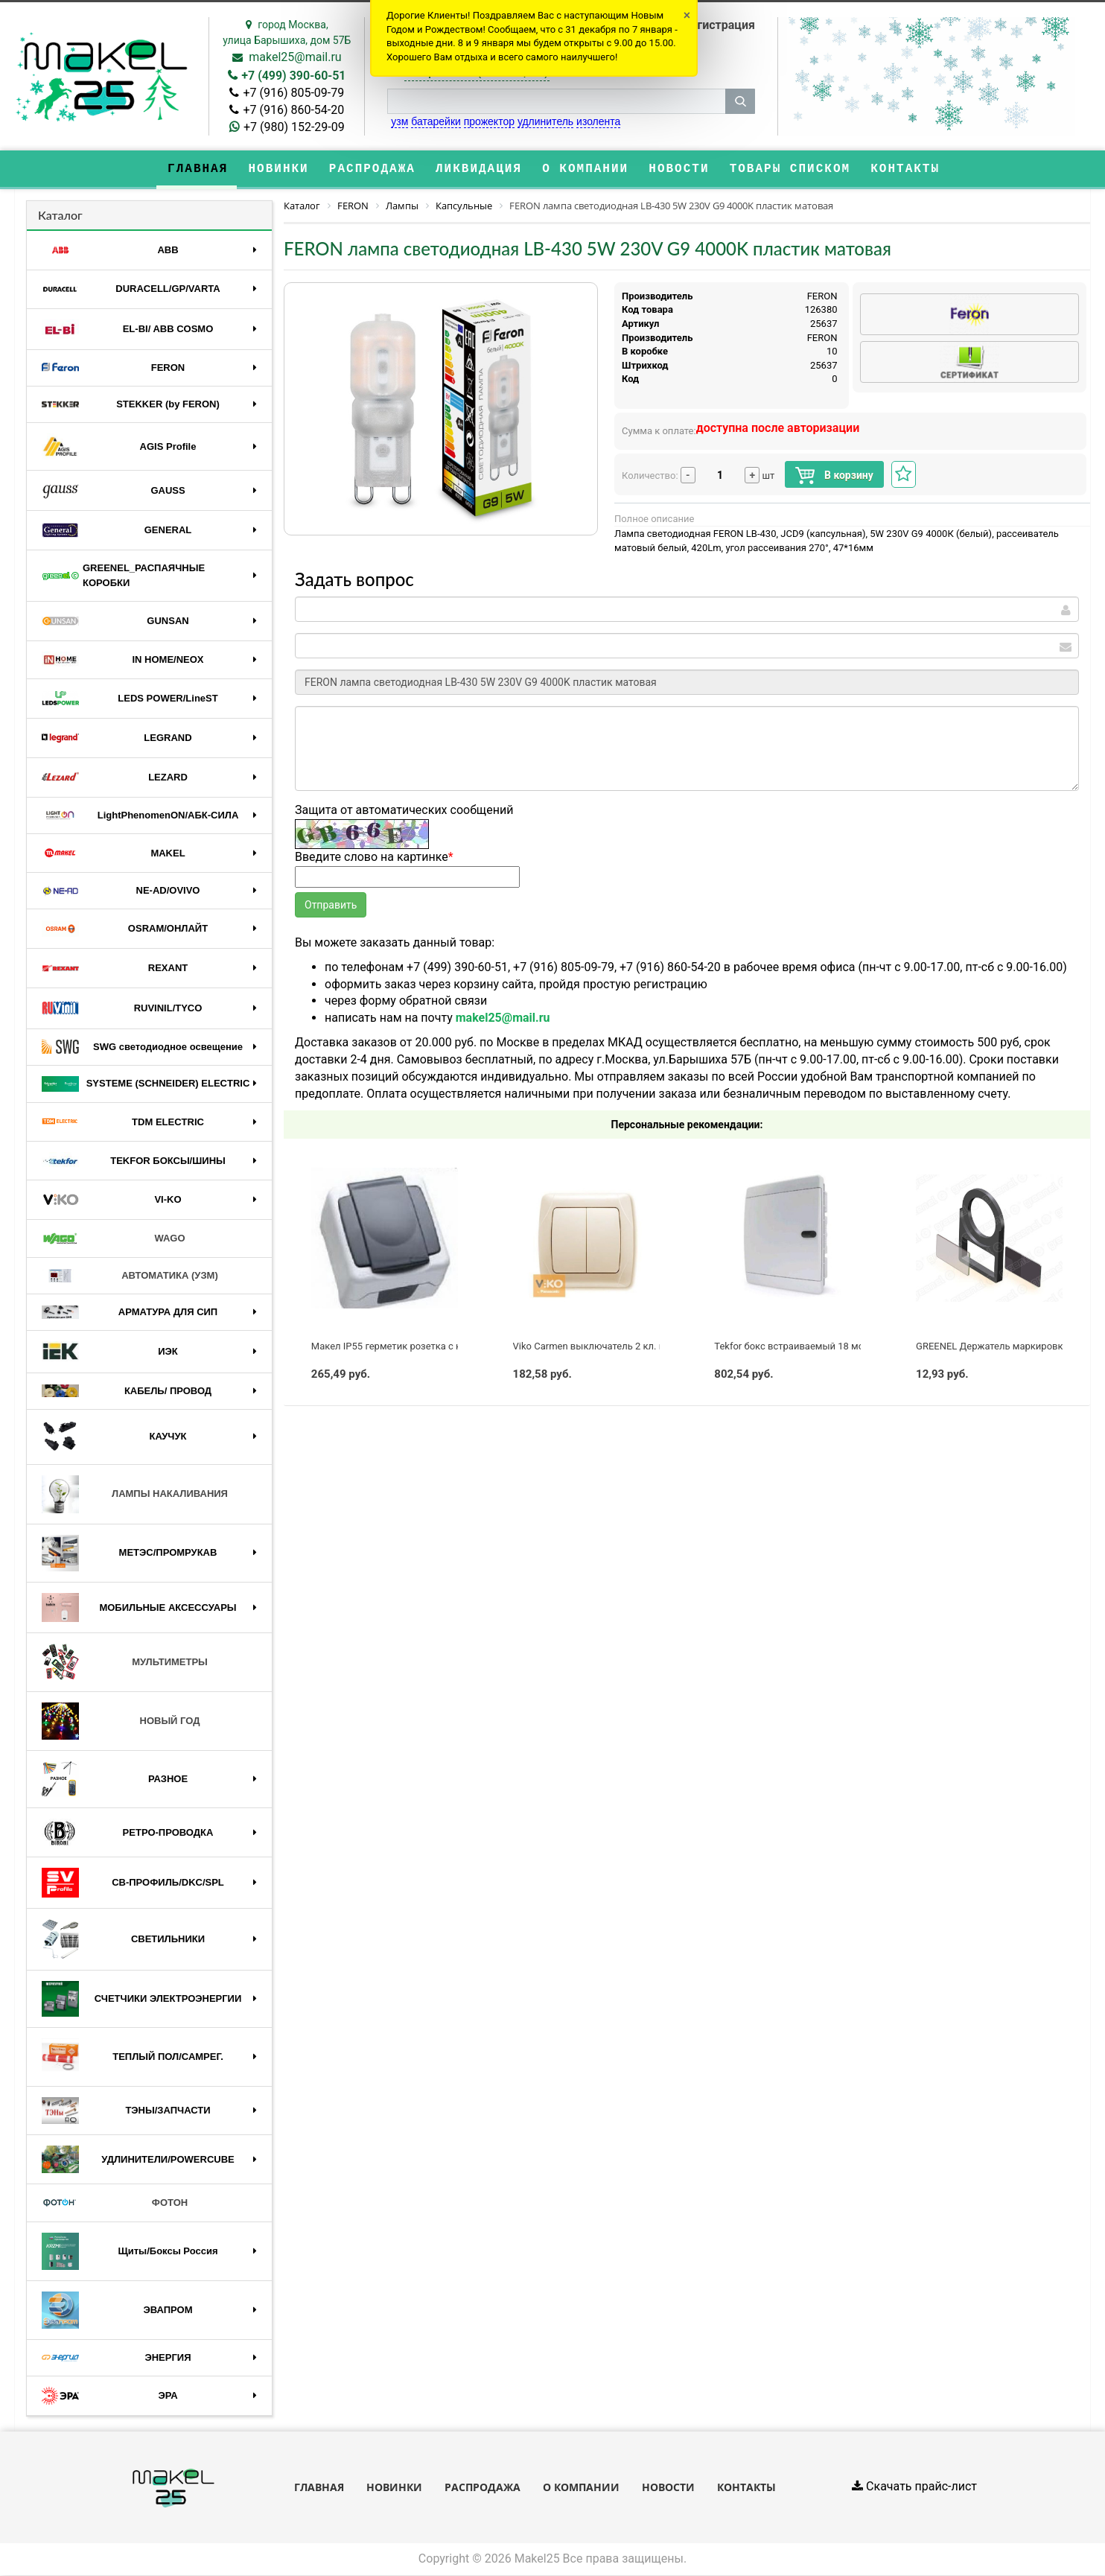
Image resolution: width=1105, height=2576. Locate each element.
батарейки (436, 121)
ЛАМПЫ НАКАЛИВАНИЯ (135, 1495)
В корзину (834, 476)
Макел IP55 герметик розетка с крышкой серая (418, 1346)
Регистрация (719, 25)
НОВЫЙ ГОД (121, 1721)
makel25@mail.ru (295, 57)
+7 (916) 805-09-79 (293, 93)
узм (399, 121)
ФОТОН (115, 2203)
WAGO (113, 1239)
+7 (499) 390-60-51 (293, 76)
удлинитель (545, 121)
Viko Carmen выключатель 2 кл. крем (597, 1346)
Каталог (60, 216)
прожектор (489, 121)
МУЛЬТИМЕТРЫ (125, 1663)
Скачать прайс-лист (914, 2488)
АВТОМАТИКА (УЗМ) (130, 1277)
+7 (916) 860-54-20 (293, 110)
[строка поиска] (556, 101)
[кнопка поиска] (740, 101)
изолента (598, 121)
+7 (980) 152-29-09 (294, 127)
